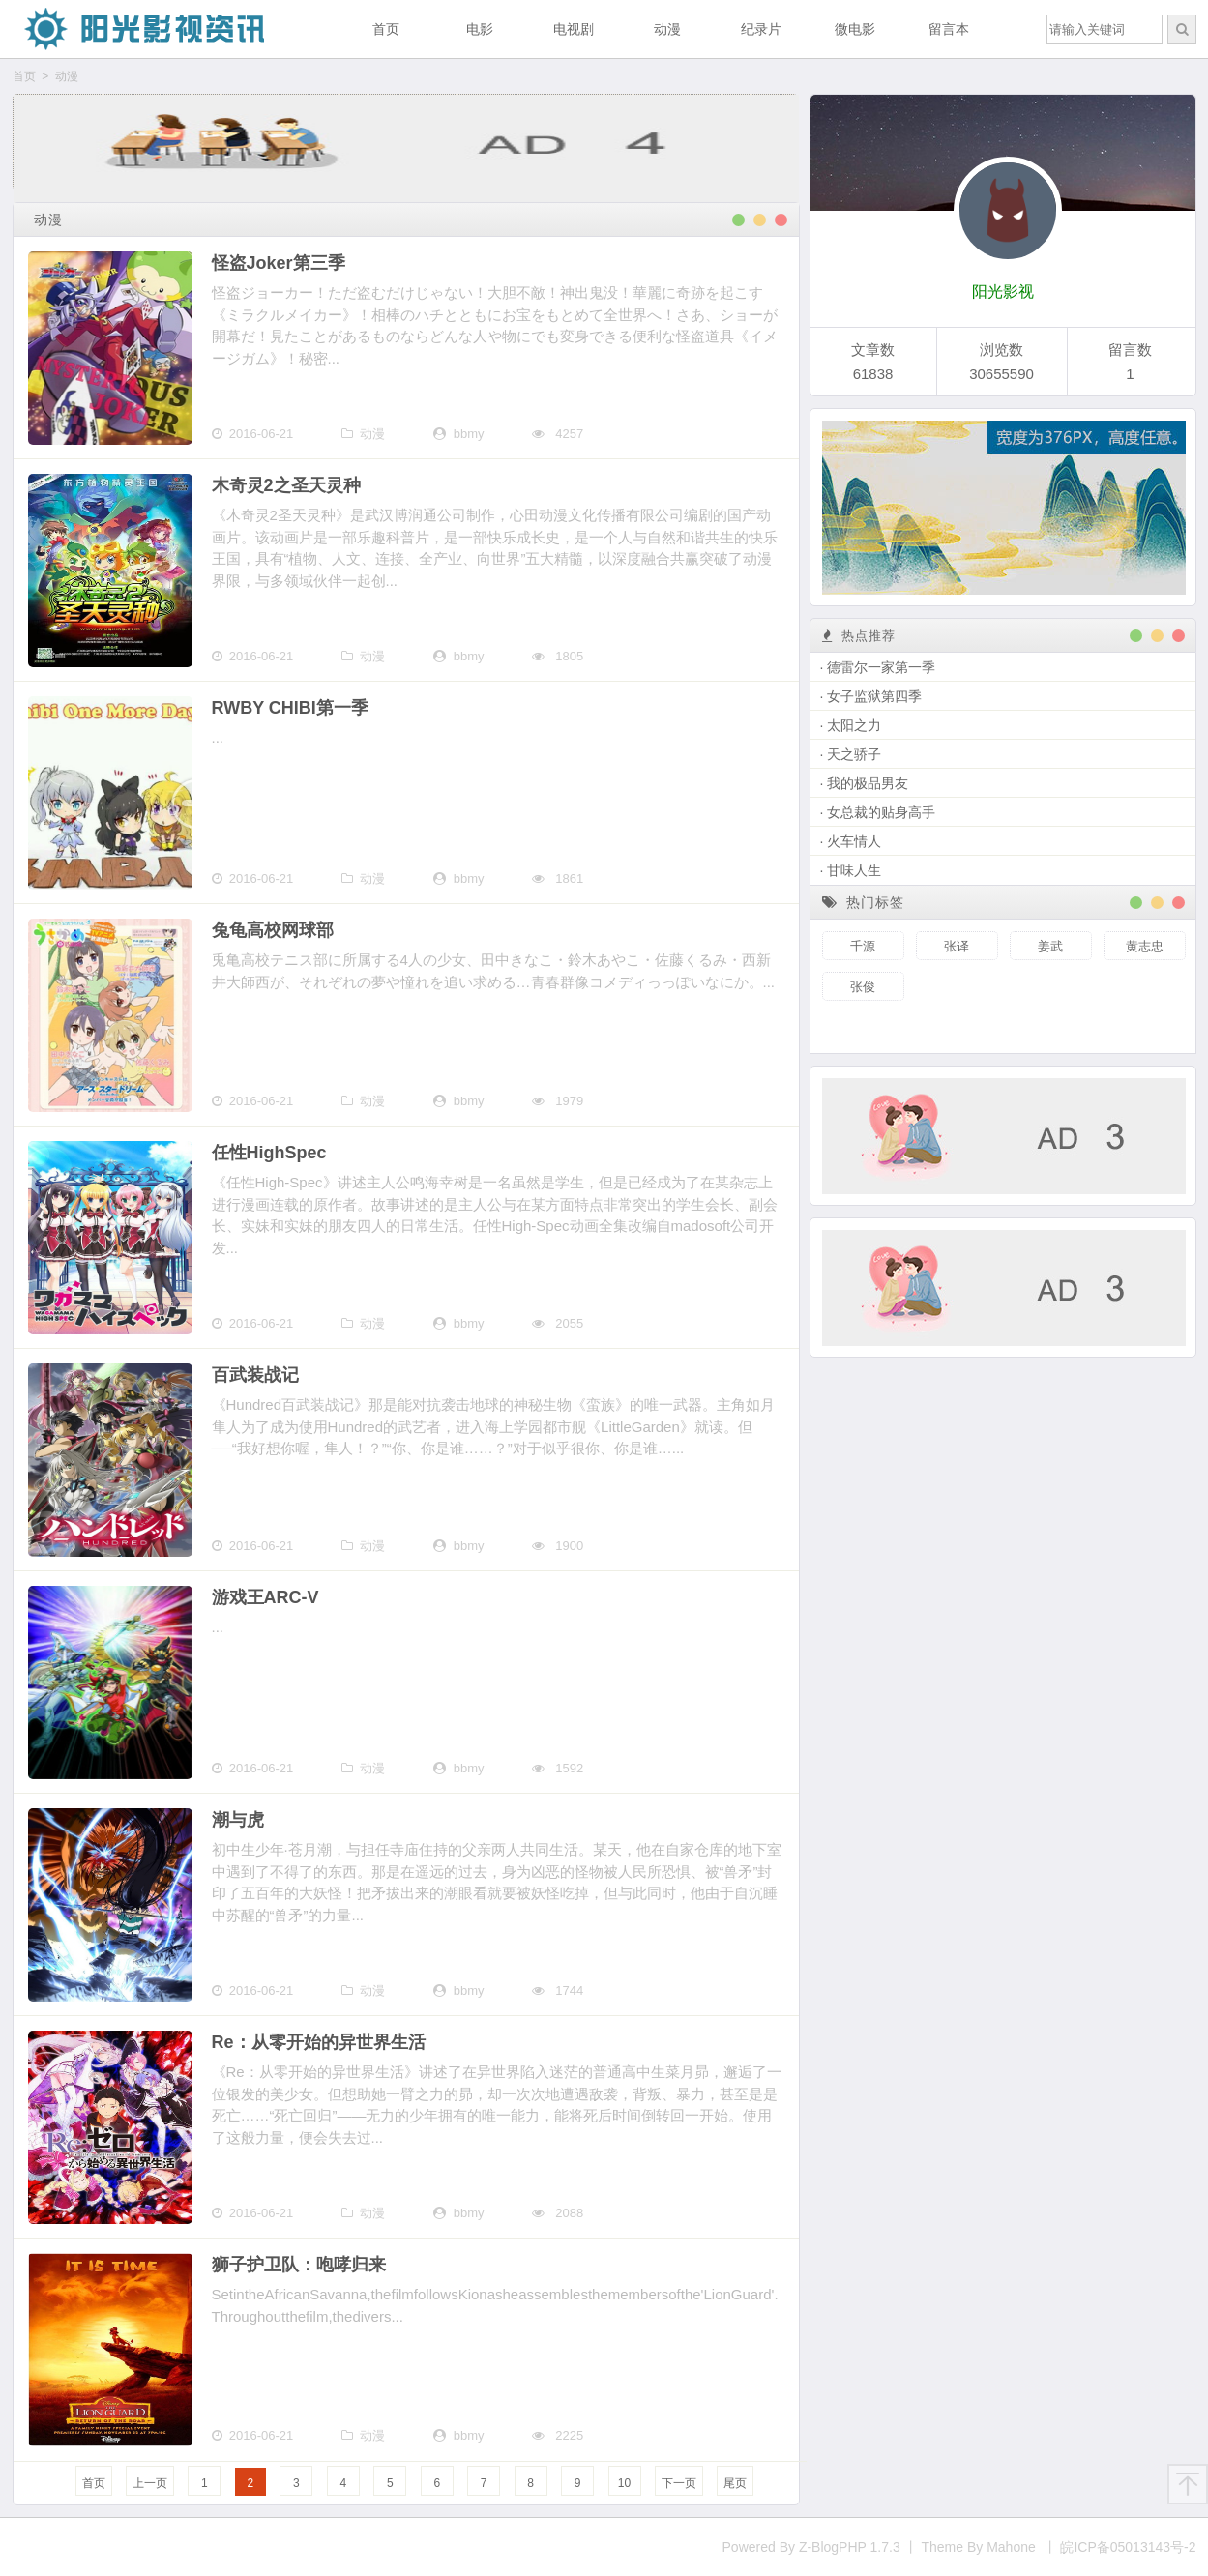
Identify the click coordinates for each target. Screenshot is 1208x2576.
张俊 (862, 987)
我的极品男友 (867, 783)
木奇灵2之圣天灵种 (286, 485)
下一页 (679, 2483)
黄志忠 (1145, 946)
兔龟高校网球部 (273, 930)
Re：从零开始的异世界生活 (319, 2042)
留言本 (948, 29)
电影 (479, 29)
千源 (862, 946)
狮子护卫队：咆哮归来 (299, 2264)
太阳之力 (854, 725)
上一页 (150, 2483)
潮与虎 (238, 1820)
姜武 (1050, 946)
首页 (385, 29)
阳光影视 (1003, 291)
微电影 (855, 29)
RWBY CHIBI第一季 (290, 707)
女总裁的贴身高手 (881, 812)
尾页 (735, 2483)
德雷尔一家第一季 (881, 667)
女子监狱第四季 (874, 696)
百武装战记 (255, 1375)
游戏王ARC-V (265, 1597)
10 (624, 2483)
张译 (956, 946)
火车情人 (854, 841)
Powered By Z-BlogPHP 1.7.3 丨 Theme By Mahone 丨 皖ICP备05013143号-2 (959, 2547)
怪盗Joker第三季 (278, 263)
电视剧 (573, 29)
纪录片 (761, 29)
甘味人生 (854, 870)
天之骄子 (854, 754)
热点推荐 (859, 636)
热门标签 (863, 902)
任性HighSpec (269, 1152)
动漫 (667, 29)
